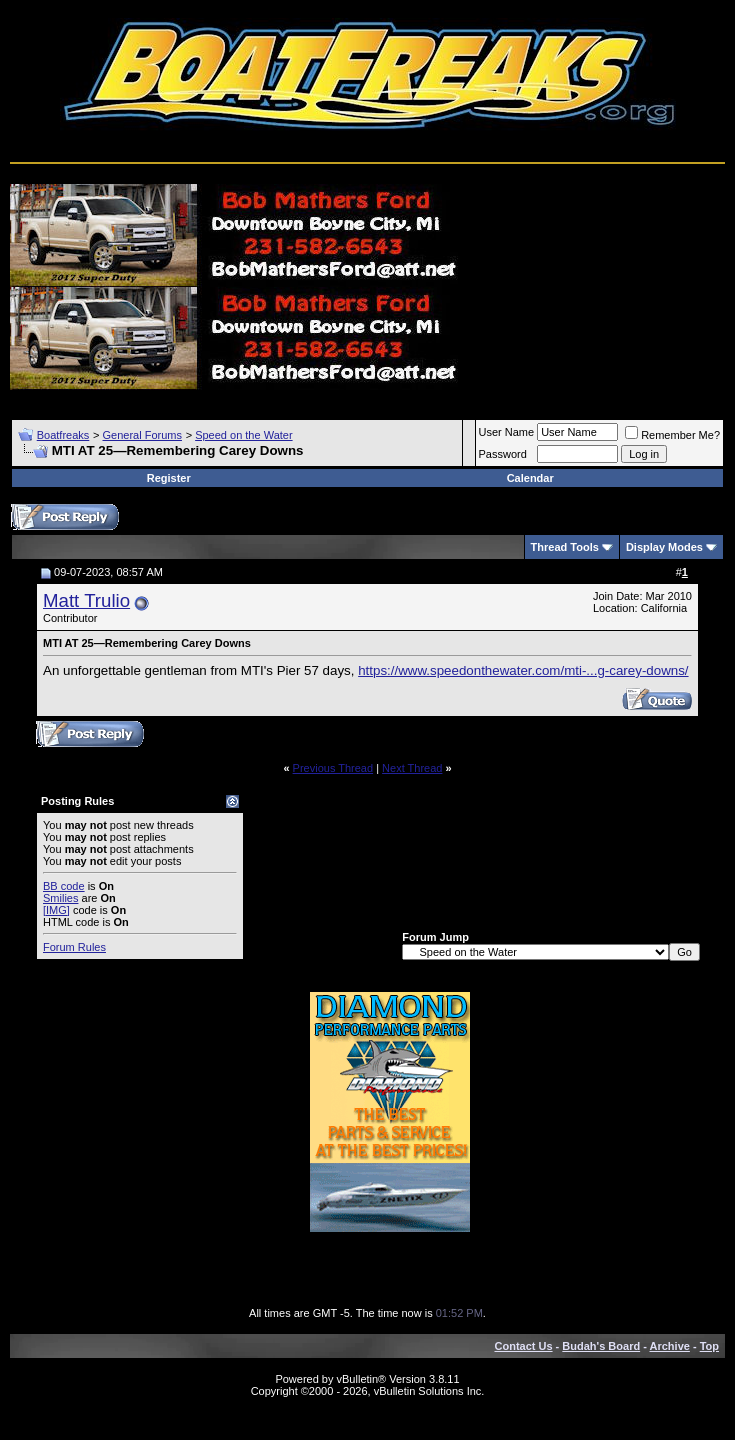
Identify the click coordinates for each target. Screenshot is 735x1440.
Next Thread (412, 768)
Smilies (60, 898)
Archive (670, 1346)
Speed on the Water (243, 435)
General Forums (141, 435)
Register (169, 478)
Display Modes (664, 547)
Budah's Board (601, 1346)
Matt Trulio (86, 600)
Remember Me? (672, 435)
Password (503, 454)
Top (709, 1346)
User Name (507, 432)
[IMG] (56, 910)
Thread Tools (565, 547)
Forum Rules (74, 947)
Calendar (530, 478)
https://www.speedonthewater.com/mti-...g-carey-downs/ (523, 670)
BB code (64, 886)
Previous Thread (333, 768)
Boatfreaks (63, 435)
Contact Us (524, 1346)
